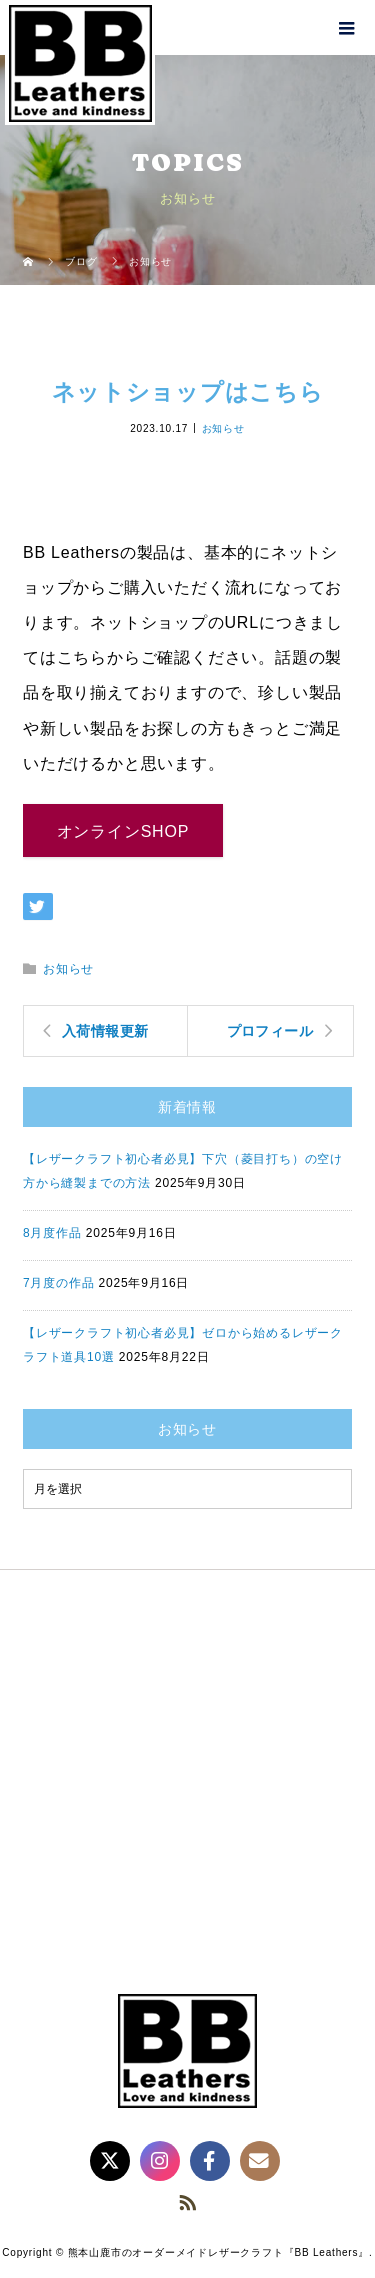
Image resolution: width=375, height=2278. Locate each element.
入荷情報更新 (105, 1031)
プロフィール (270, 1031)
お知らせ (223, 427)
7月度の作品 (58, 1283)
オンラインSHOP (123, 831)
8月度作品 (52, 1233)
